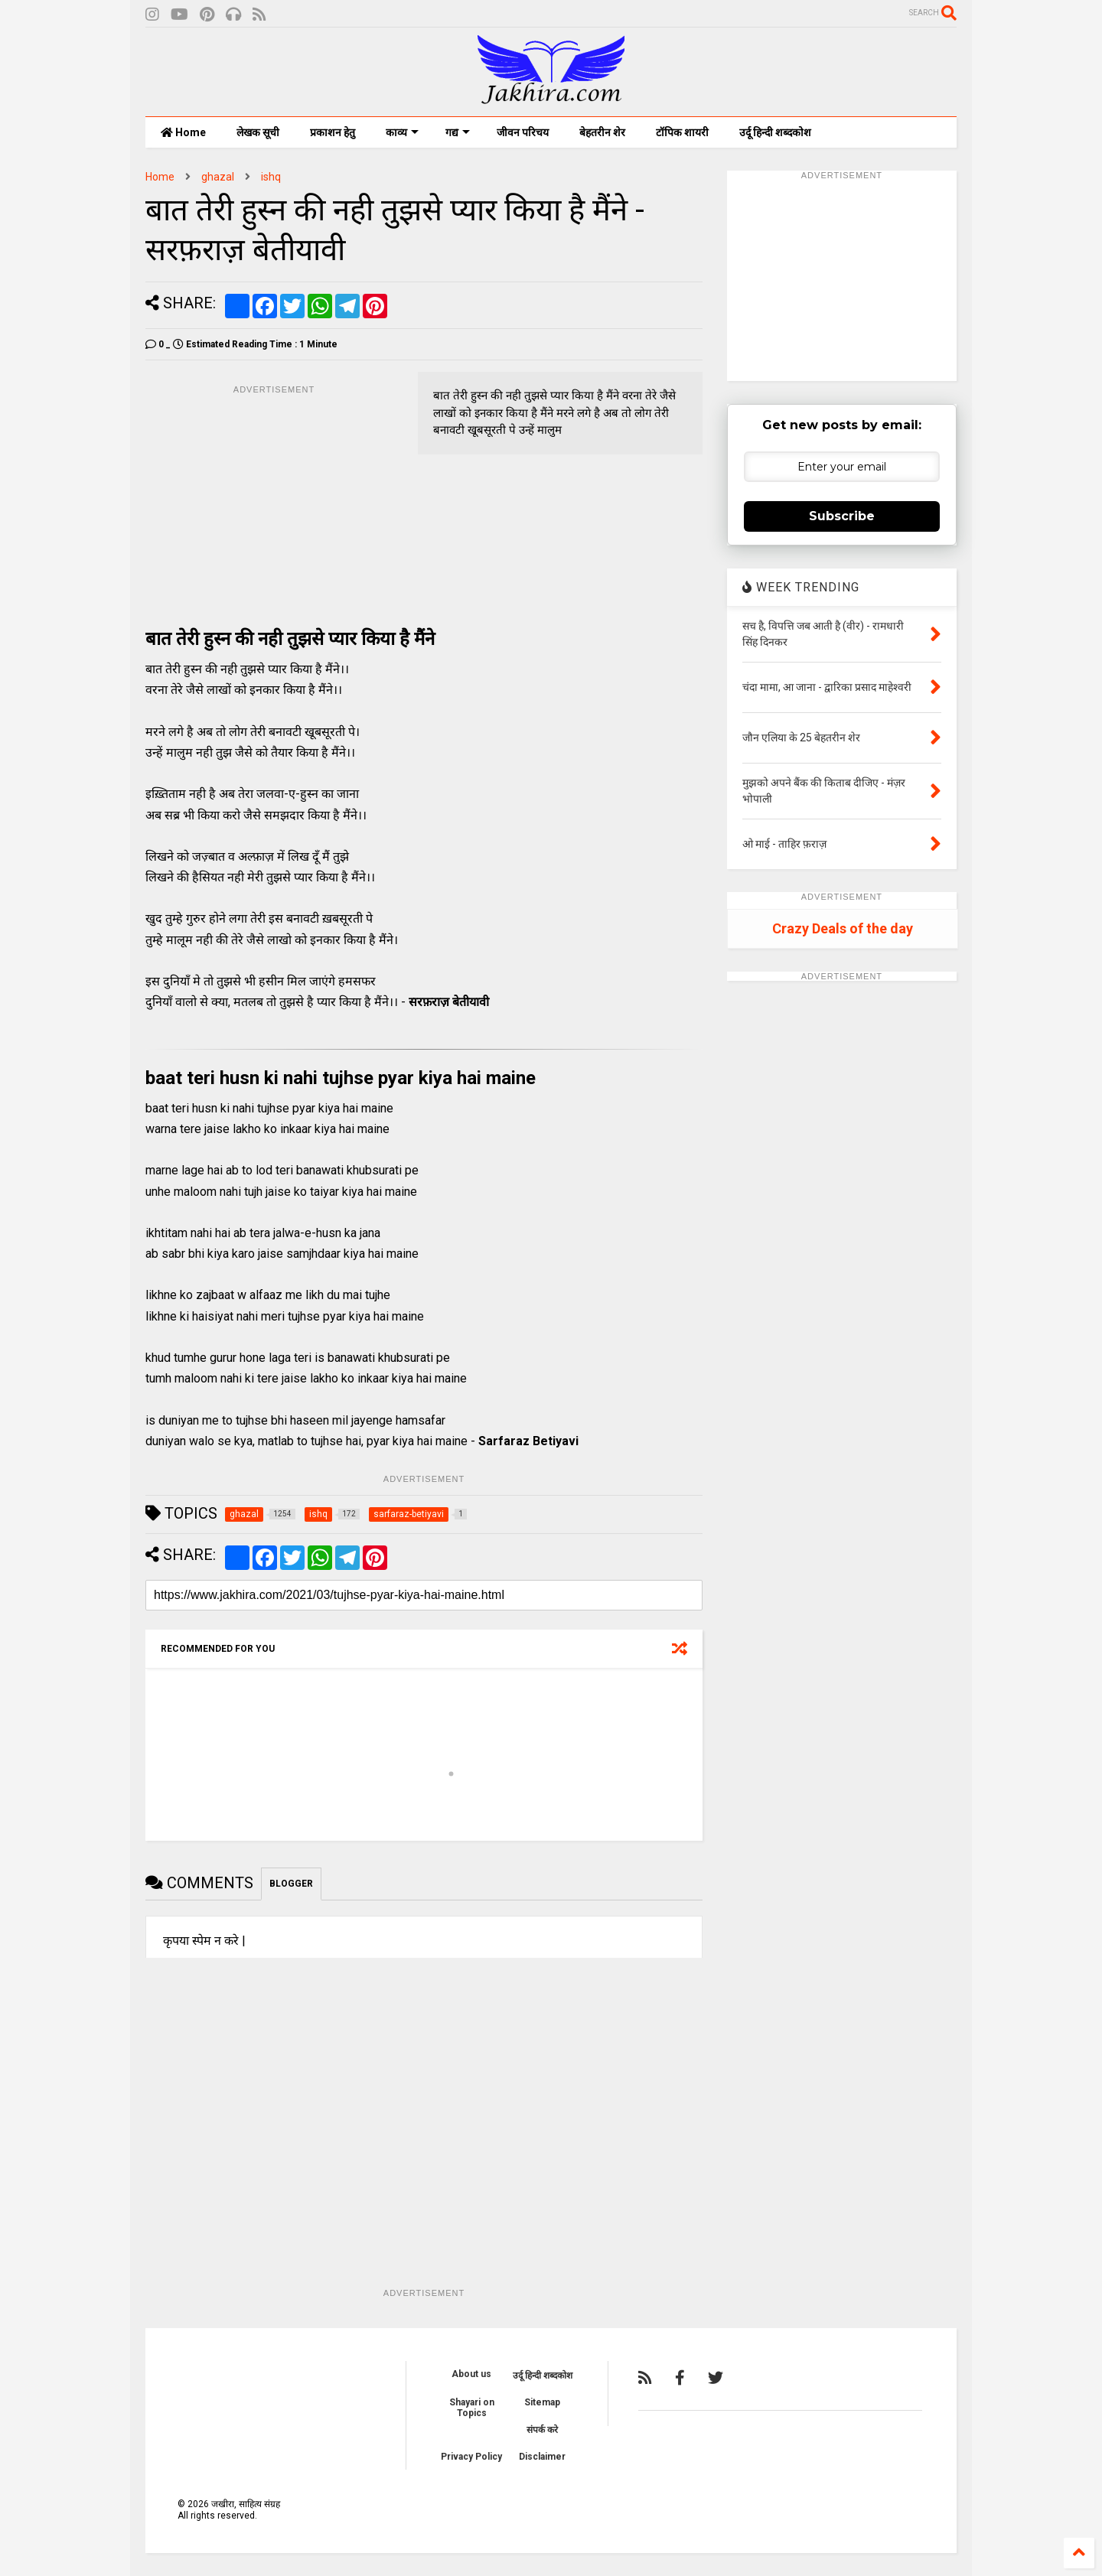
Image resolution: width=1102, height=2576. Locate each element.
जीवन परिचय (523, 132)
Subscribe (842, 516)
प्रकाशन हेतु (332, 132)
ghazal (217, 177)
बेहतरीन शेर (602, 132)
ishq (271, 177)
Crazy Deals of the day (842, 928)
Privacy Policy (471, 2456)
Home (183, 132)
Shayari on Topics (471, 2407)
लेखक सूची (257, 132)
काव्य (402, 132)
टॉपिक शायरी (682, 132)
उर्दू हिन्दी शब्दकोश (775, 132)
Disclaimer (542, 2456)
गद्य (457, 132)
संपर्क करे (542, 2430)
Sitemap (542, 2402)
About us (471, 2374)
